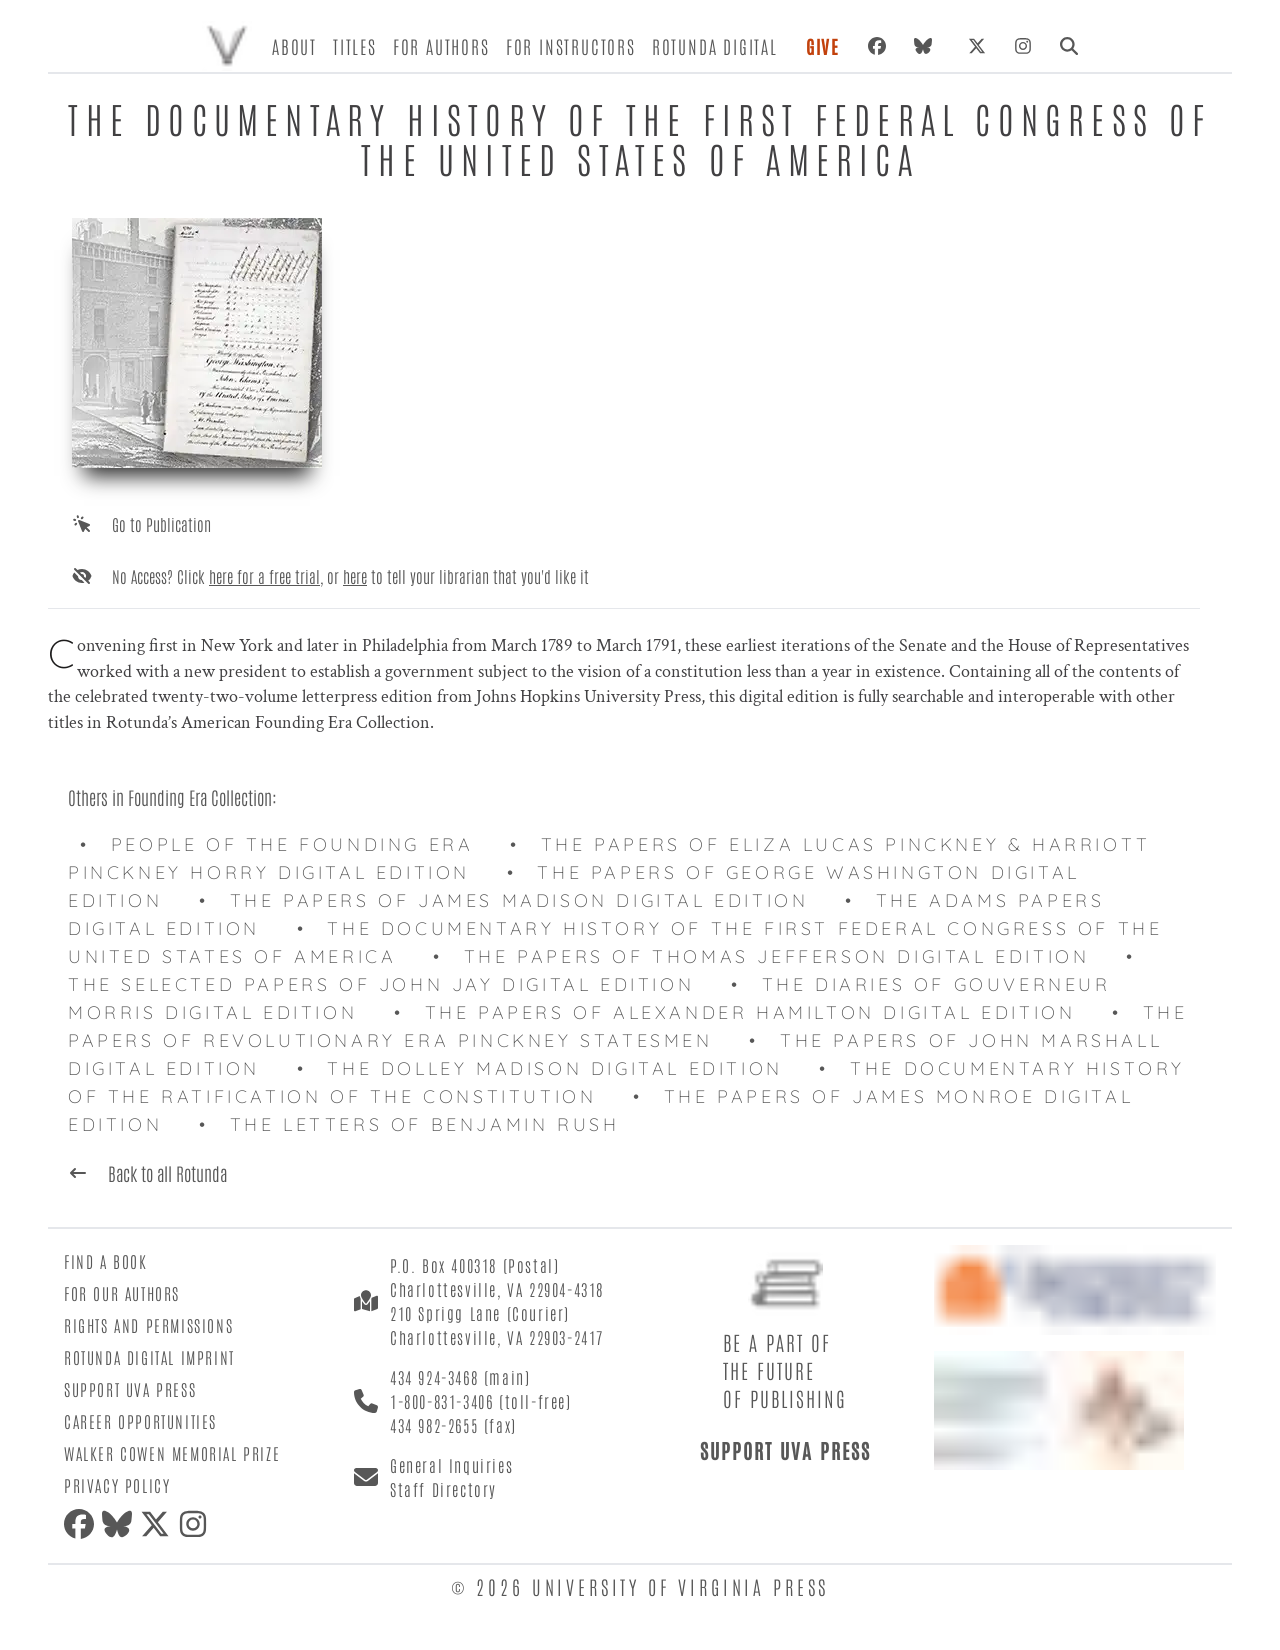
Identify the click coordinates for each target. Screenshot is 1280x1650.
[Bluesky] (927, 46)
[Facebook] (877, 46)
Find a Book (106, 1261)
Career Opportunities (140, 1421)
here (355, 576)
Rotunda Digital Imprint (149, 1357)
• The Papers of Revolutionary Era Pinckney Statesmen (628, 1026)
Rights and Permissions (148, 1325)
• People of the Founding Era (283, 844)
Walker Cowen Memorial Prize (172, 1453)
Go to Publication (161, 524)
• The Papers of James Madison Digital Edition (510, 900)
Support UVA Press (130, 1389)
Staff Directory (443, 1489)
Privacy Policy (117, 1485)
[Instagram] (1023, 46)
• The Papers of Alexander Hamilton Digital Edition (741, 1012)
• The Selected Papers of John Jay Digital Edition (608, 970)
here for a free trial (264, 576)
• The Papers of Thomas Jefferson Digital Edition (767, 956)
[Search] (1069, 46)
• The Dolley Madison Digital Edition (546, 1068)
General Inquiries (451, 1465)
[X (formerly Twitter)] (977, 46)
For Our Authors (122, 1293)
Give (823, 46)
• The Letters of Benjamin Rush (415, 1124)
